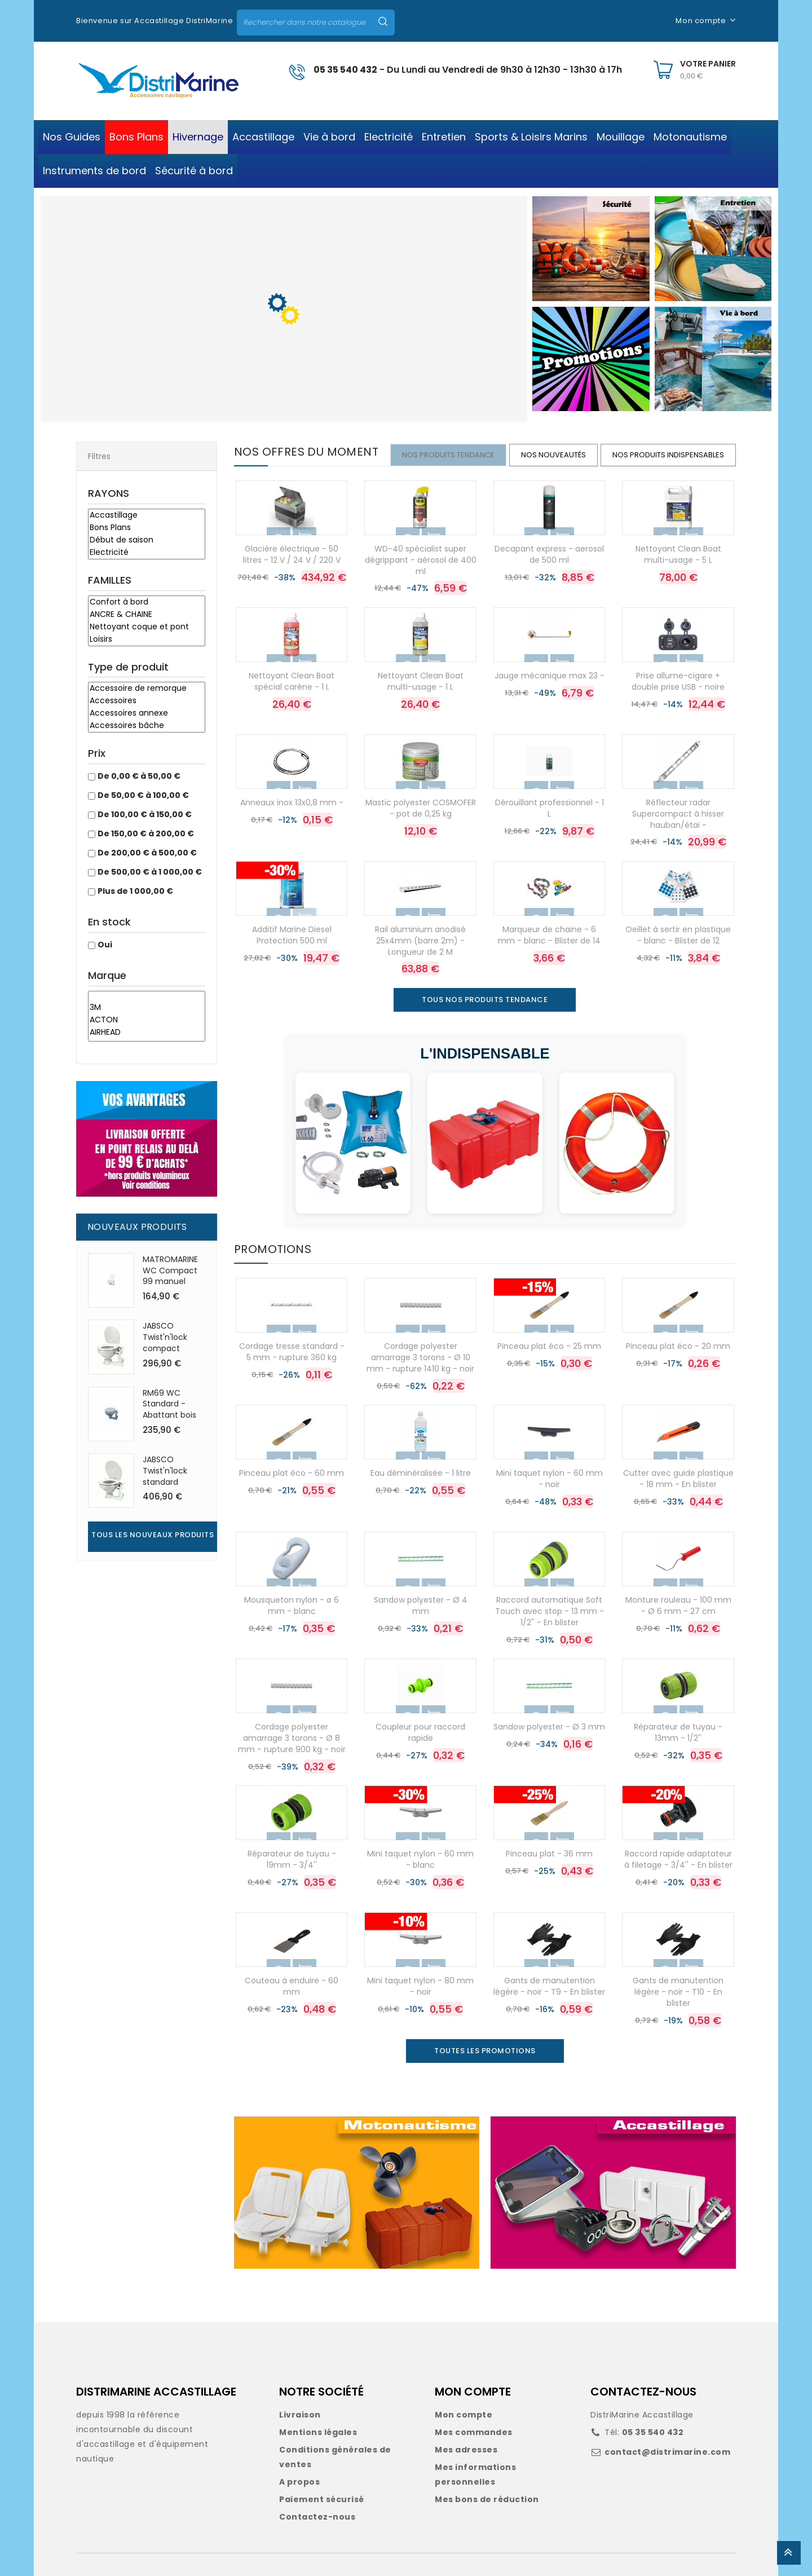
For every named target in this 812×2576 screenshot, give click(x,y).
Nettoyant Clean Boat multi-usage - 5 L (678, 554)
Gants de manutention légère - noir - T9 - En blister (549, 1986)
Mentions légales (318, 2432)
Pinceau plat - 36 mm (549, 1853)
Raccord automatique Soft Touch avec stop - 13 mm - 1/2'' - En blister (549, 1611)
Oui (105, 944)
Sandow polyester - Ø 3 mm (549, 1726)
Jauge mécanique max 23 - (549, 675)
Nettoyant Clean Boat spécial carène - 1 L (291, 681)
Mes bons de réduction (487, 2499)
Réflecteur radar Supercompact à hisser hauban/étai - (678, 814)
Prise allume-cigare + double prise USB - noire (678, 681)
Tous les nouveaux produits (152, 1534)
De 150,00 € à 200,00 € (146, 833)
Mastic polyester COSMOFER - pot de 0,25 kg (420, 808)
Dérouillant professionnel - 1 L (549, 808)
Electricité (147, 552)
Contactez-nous (317, 2516)
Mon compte (463, 2414)
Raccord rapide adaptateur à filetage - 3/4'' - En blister (678, 1859)
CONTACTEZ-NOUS (643, 2391)
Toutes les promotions (485, 2050)
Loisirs (147, 639)
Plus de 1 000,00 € (135, 891)
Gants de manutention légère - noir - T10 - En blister (678, 1992)
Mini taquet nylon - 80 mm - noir (420, 1986)
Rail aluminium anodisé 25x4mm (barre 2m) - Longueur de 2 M (420, 941)
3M (147, 1008)
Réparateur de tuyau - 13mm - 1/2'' (678, 1732)
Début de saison (147, 540)
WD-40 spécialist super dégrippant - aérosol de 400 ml (420, 560)
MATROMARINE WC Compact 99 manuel (170, 1270)
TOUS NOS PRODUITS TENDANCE (485, 999)
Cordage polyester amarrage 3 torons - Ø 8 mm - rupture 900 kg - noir (292, 1738)
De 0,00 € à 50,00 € (139, 776)
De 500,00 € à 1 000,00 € (150, 871)
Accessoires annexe (147, 713)
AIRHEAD (147, 1032)
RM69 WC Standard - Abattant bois (169, 1404)
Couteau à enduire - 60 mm (291, 1986)
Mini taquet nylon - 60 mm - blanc (420, 1859)
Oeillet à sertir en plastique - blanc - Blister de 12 (678, 935)
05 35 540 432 (345, 69)
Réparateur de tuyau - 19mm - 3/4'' (292, 1859)
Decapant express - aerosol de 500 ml (549, 554)
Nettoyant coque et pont (147, 627)
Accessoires (147, 701)
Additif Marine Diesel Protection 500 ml (292, 935)
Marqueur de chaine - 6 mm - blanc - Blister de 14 (549, 935)
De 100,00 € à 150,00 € (145, 814)
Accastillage (147, 515)
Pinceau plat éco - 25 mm (549, 1346)
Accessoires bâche (147, 726)
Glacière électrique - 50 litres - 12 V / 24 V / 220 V (292, 554)
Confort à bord (147, 602)
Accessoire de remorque (147, 688)
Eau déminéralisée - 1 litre (420, 1473)
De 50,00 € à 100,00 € (143, 795)
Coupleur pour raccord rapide (420, 1732)
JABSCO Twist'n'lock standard (165, 1471)
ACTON (147, 1020)
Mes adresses (466, 2449)
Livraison (300, 2414)
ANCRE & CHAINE (147, 614)
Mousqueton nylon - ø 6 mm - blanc (291, 1605)
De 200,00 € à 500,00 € (147, 852)
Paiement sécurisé (321, 2499)
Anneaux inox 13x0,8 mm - (291, 802)
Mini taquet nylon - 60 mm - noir (549, 1478)
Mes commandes (474, 2432)
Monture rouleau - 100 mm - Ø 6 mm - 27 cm (678, 1605)
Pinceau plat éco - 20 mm (678, 1346)
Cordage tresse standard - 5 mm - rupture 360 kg (292, 1351)
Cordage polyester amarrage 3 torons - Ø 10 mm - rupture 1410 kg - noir (420, 1357)
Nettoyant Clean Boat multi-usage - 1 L (421, 681)
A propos (299, 2481)
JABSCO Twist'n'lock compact (165, 1337)
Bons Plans (147, 528)
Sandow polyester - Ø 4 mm (420, 1605)
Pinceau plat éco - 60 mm (291, 1473)
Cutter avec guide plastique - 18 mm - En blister (678, 1478)
